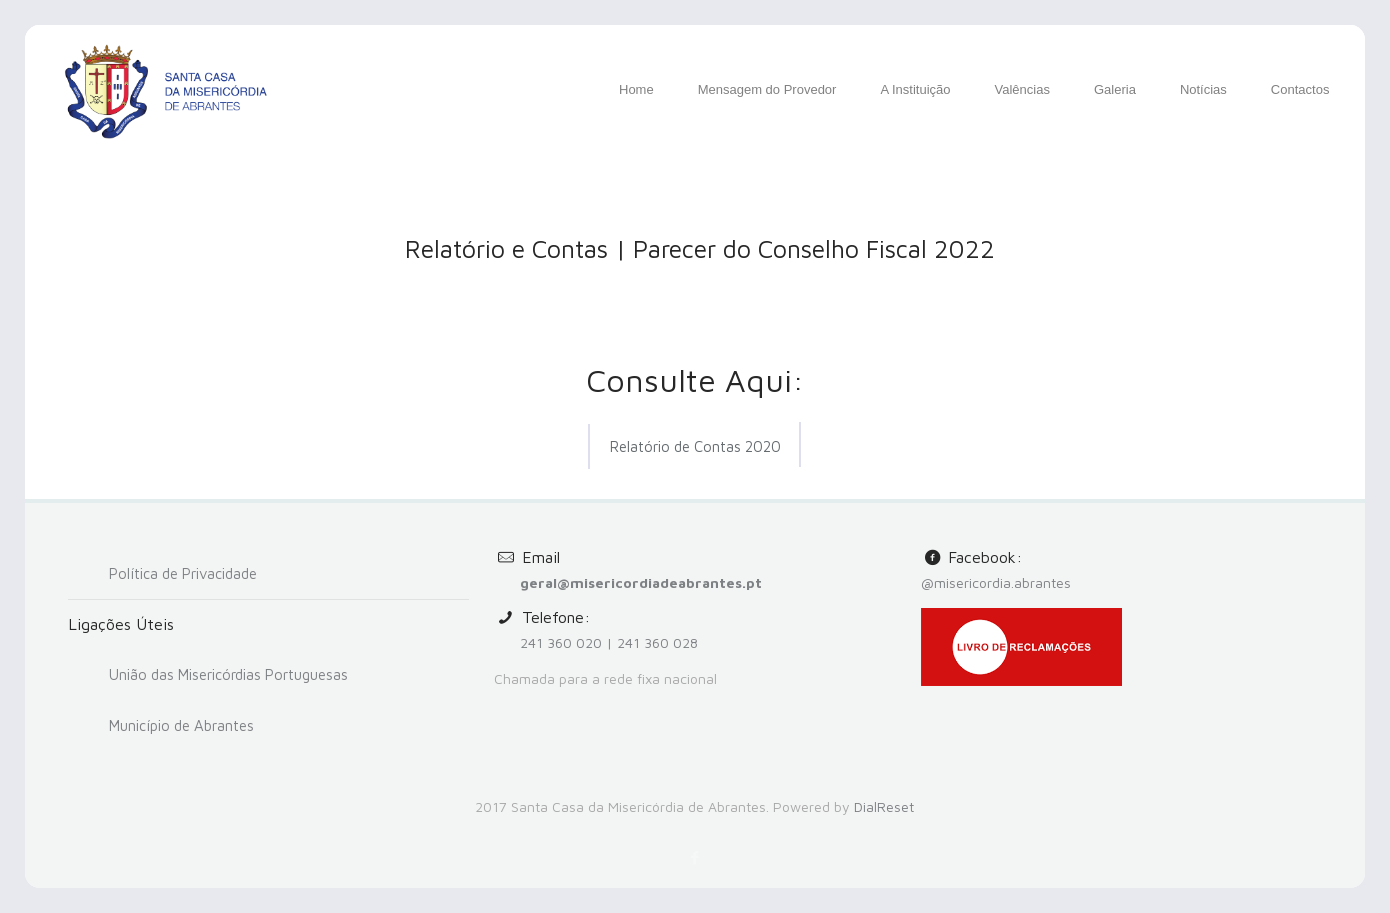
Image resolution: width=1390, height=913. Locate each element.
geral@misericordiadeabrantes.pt (641, 582)
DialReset (884, 806)
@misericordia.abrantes (996, 582)
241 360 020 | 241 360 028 (609, 642)
